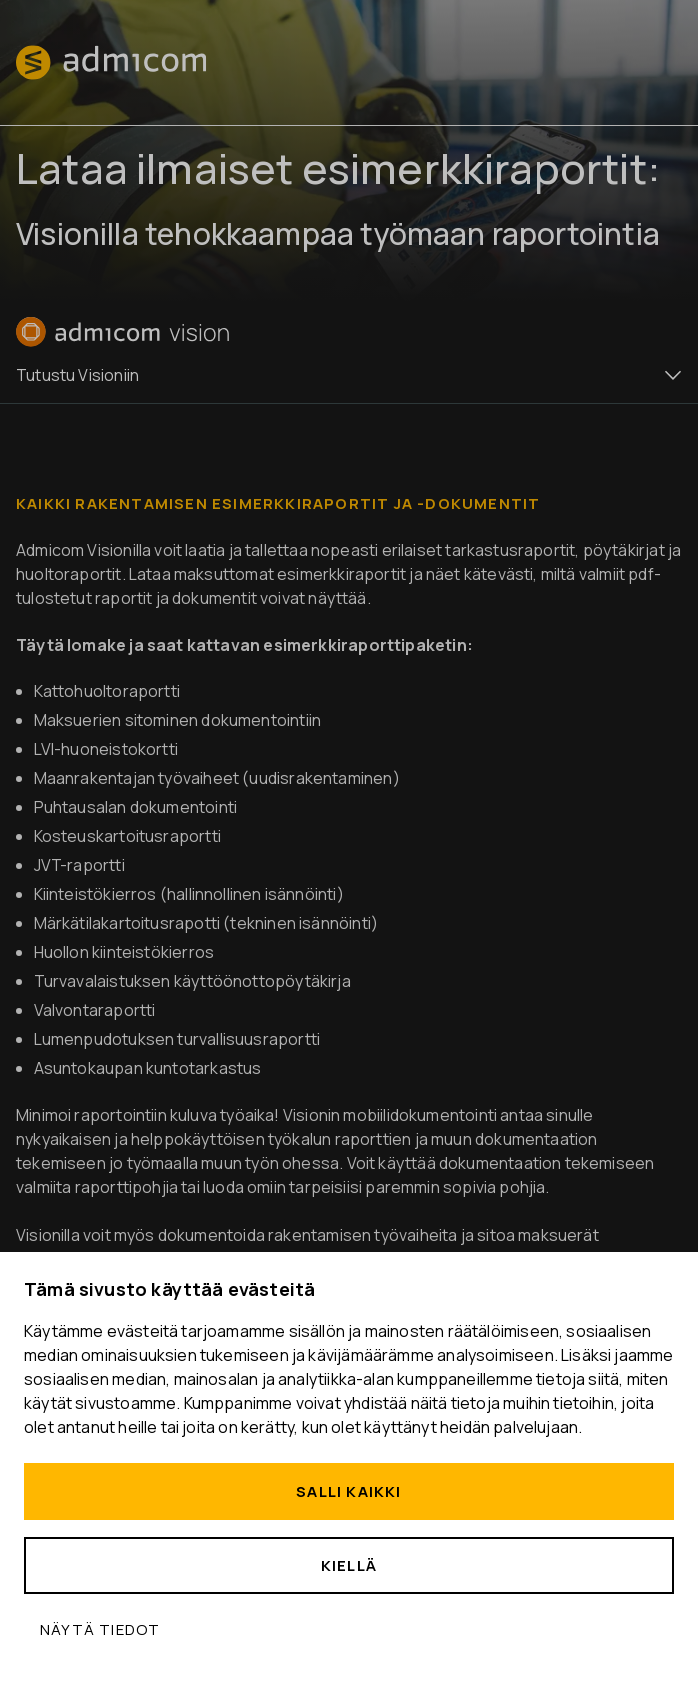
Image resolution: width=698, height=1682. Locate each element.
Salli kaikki (348, 1491)
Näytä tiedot (100, 1629)
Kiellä (349, 1565)
